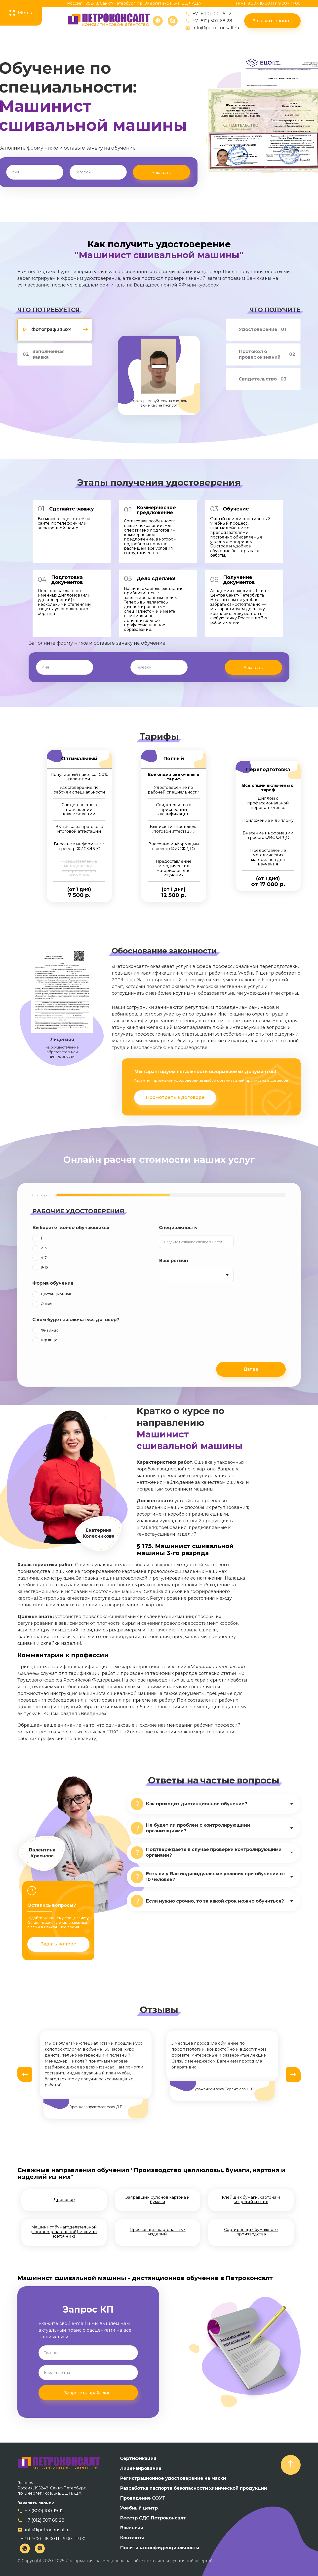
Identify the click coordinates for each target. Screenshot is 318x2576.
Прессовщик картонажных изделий (158, 2231)
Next (293, 2074)
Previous (24, 2074)
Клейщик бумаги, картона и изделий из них (251, 2199)
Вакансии (131, 2528)
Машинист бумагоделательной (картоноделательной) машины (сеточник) (64, 2232)
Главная (25, 2483)
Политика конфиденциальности (159, 2547)
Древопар (64, 2199)
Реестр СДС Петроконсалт (153, 2518)
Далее (250, 1369)
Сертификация (138, 2458)
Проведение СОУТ (142, 2498)
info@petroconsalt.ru (216, 28)
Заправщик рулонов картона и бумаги (157, 2199)
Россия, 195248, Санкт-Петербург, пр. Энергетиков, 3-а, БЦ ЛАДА (134, 3)
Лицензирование (140, 2468)
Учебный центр (139, 2508)
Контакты (132, 2538)
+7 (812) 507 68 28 (212, 21)
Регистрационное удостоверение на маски (173, 2478)
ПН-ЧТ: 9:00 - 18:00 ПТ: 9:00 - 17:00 (267, 3)
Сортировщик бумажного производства (251, 2231)
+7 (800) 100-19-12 (212, 13)
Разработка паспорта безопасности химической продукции (193, 2488)
